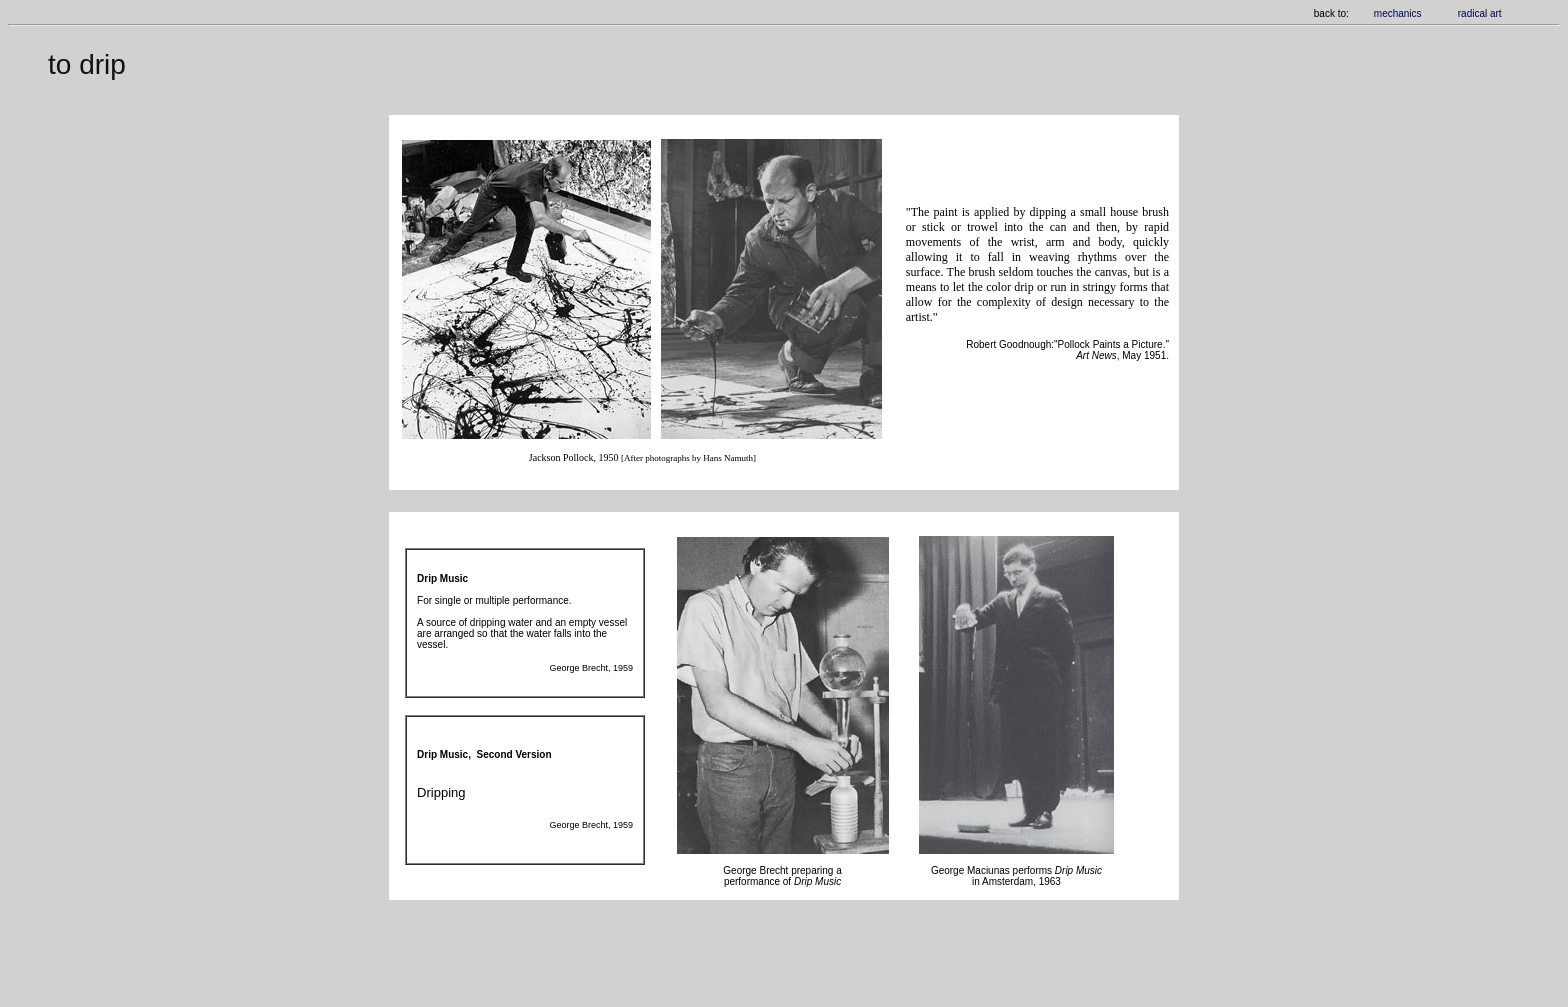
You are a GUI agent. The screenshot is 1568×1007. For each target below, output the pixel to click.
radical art (1480, 13)
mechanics (1398, 13)
